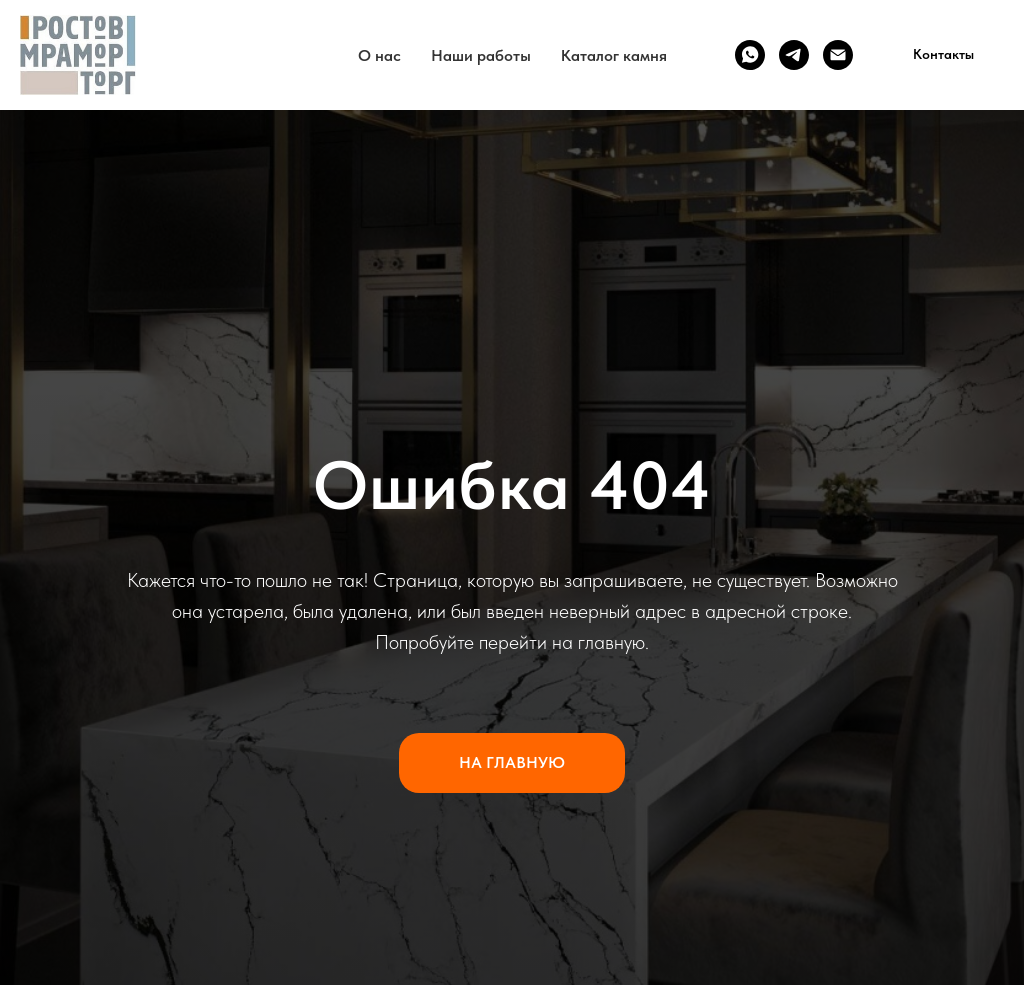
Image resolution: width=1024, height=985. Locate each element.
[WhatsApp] (750, 55)
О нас (379, 55)
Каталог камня (614, 55)
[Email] (838, 55)
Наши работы (481, 55)
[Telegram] (794, 55)
